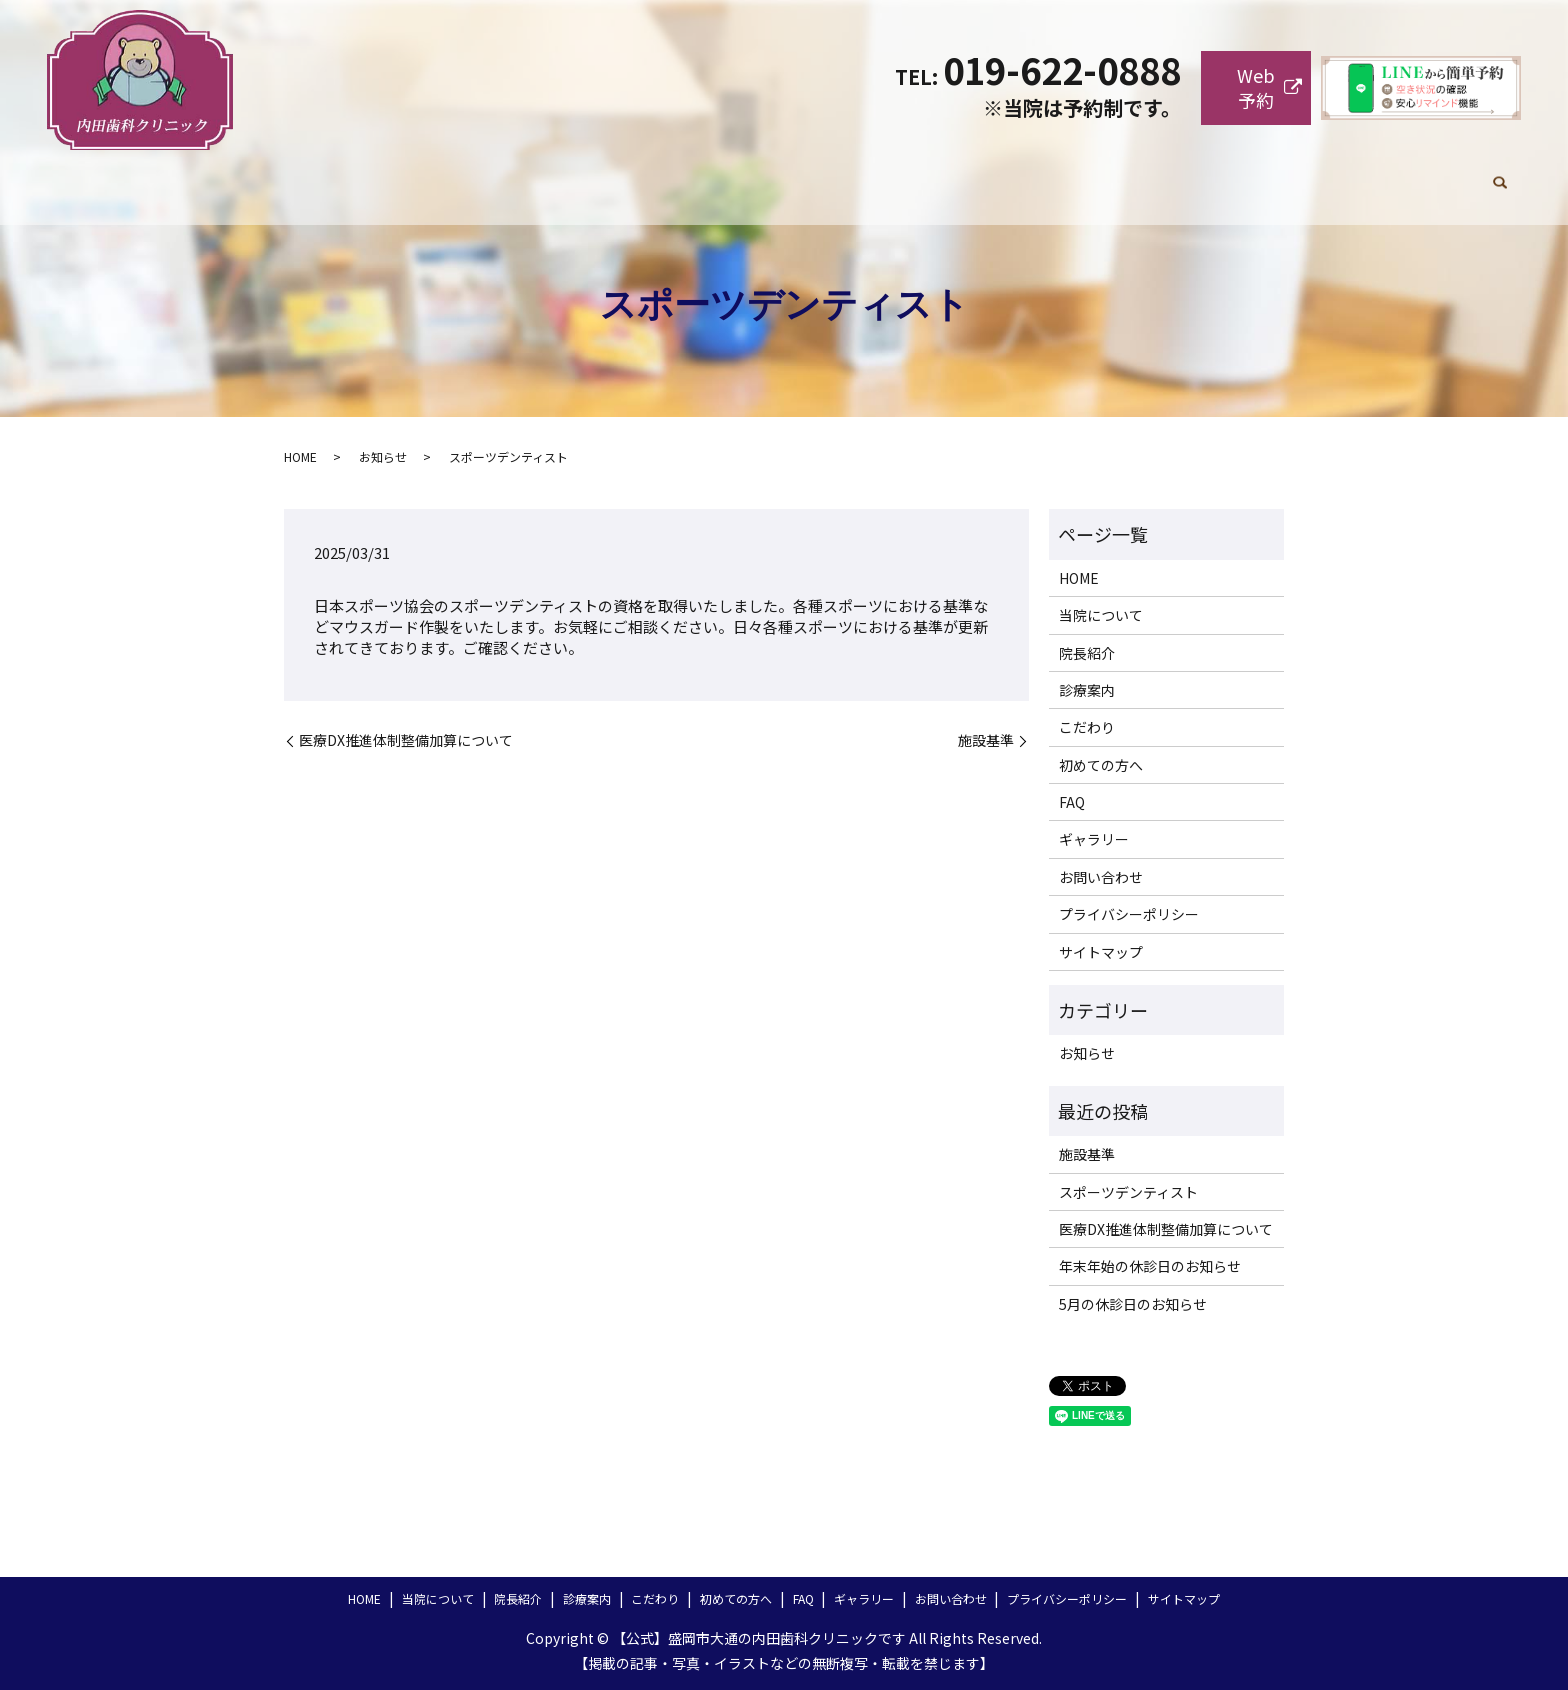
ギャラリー (1297, 174)
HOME (585, 174)
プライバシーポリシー (1129, 914)
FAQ (1206, 174)
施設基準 (986, 740)
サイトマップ (1101, 952)
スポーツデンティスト (1128, 1192)
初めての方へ (1109, 174)
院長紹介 (801, 174)
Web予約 (1256, 87)
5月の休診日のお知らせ (1133, 1304)
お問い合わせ (1416, 174)
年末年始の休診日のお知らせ (1150, 1266)
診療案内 (899, 174)
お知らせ (383, 456)
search (1500, 175)
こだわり (997, 174)
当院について (689, 174)
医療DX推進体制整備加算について (406, 740)
